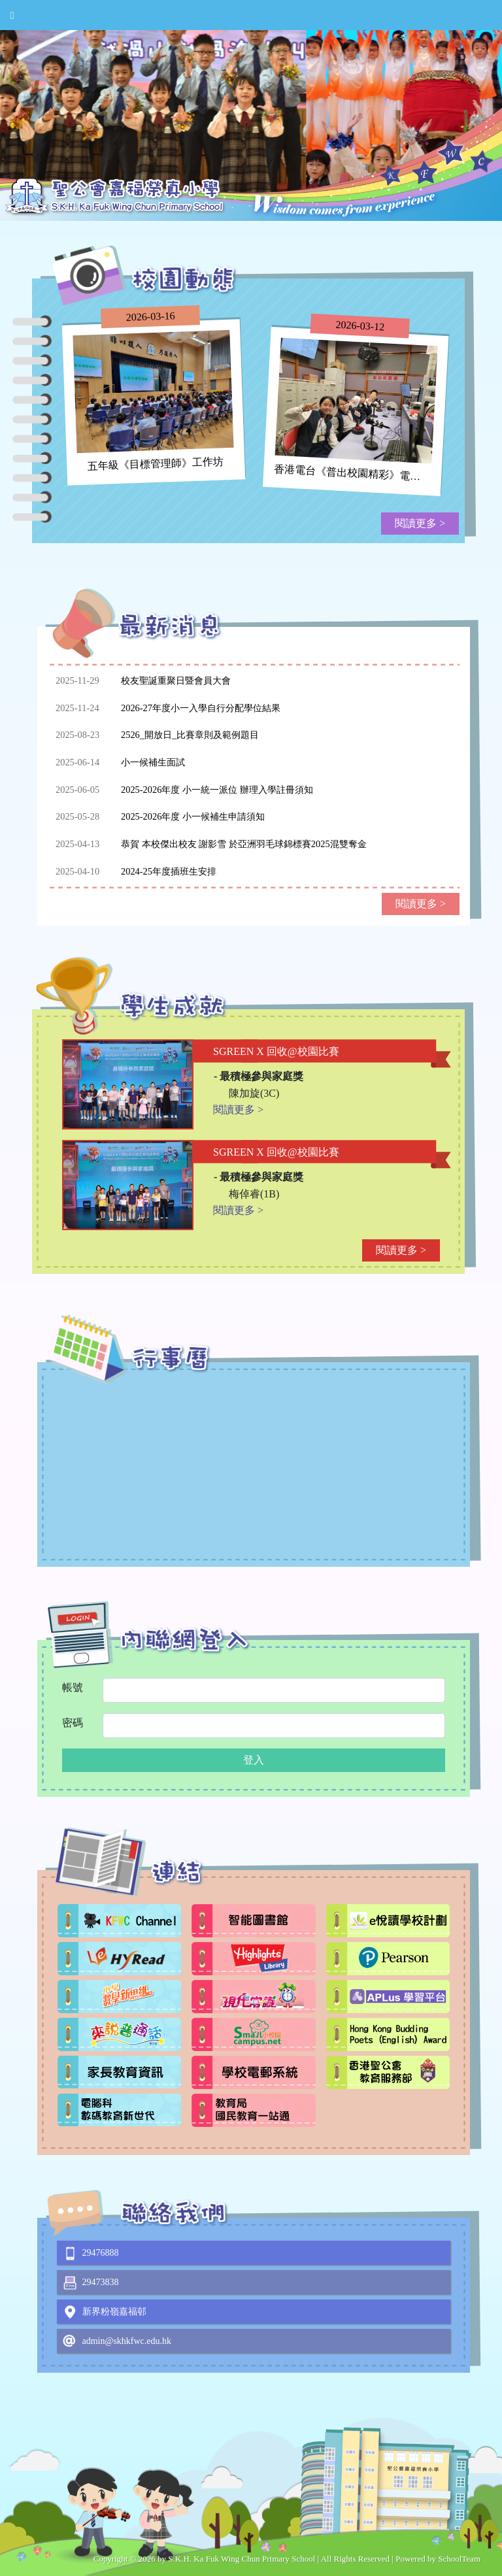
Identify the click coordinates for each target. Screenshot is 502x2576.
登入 (253, 1759)
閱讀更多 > (420, 523)
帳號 (72, 1687)
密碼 (72, 1722)
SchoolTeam (459, 2559)
